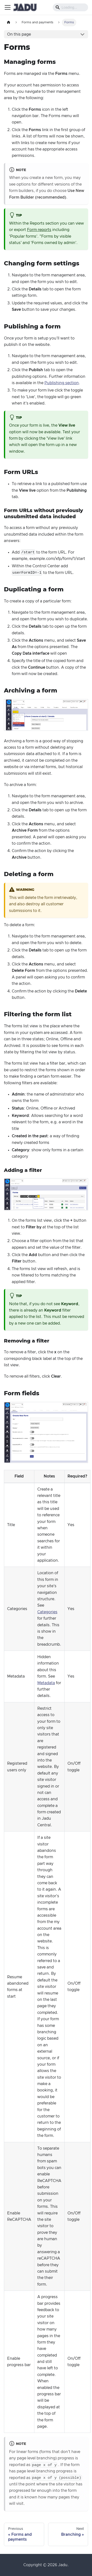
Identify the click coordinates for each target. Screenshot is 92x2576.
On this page (19, 34)
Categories (47, 1612)
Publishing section (61, 383)
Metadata (46, 1683)
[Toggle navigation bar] (7, 7)
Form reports (39, 230)
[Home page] (8, 22)
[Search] (70, 7)
